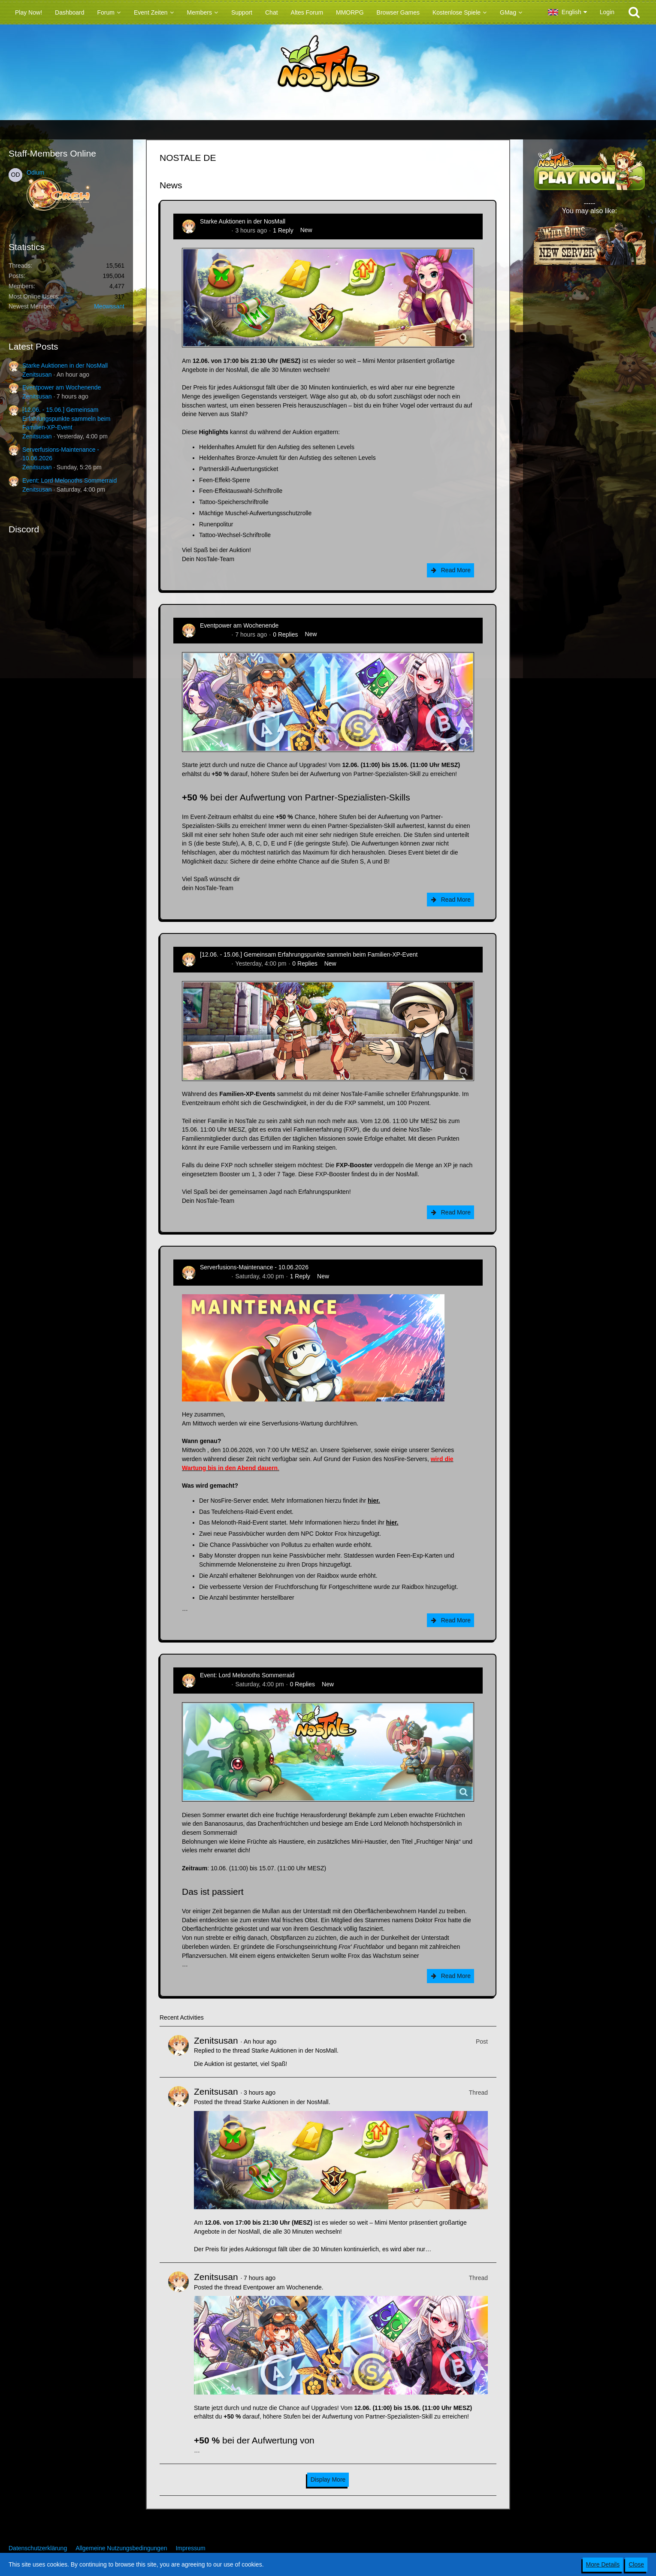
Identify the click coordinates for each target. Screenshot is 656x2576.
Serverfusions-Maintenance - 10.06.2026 (254, 1267)
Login (607, 12)
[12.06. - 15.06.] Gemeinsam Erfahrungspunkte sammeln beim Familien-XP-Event (66, 418)
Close (636, 2564)
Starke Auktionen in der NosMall (65, 365)
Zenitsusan (36, 374)
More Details (603, 2564)
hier (373, 1500)
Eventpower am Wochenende (61, 387)
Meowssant (109, 306)
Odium (35, 172)
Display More (328, 2479)
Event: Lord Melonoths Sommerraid (69, 480)
